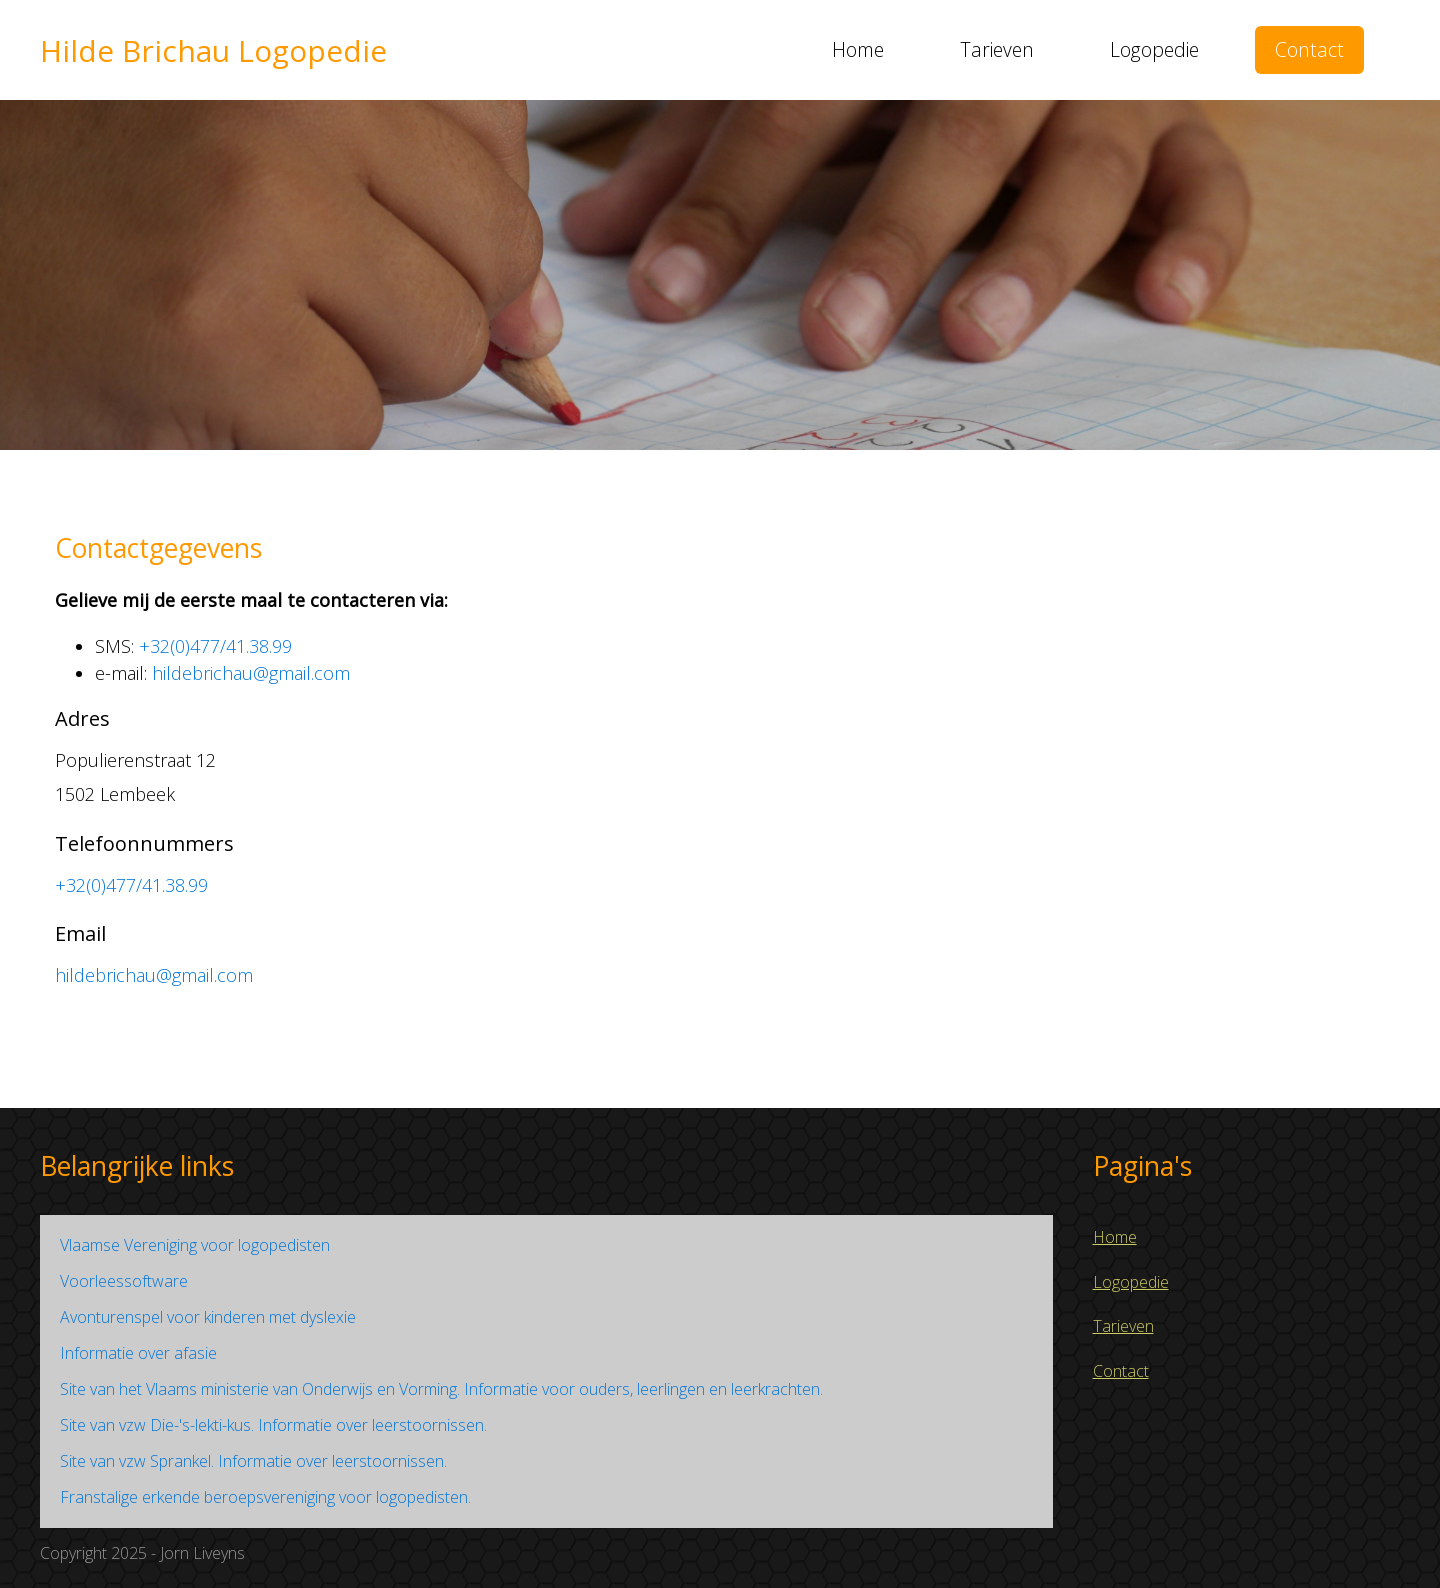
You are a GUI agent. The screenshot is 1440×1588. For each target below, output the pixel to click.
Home (858, 49)
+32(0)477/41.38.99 (215, 646)
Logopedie (1154, 49)
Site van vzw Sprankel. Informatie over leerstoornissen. (253, 1461)
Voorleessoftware (124, 1281)
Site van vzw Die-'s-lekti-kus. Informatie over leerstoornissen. (273, 1425)
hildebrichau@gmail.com (251, 673)
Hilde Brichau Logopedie (213, 50)
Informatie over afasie (138, 1353)
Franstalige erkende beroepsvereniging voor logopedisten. (265, 1497)
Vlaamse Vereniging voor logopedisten (195, 1245)
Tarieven (997, 49)
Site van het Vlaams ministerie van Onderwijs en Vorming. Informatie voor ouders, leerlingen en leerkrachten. (441, 1389)
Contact (1309, 49)
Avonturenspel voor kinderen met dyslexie (208, 1317)
